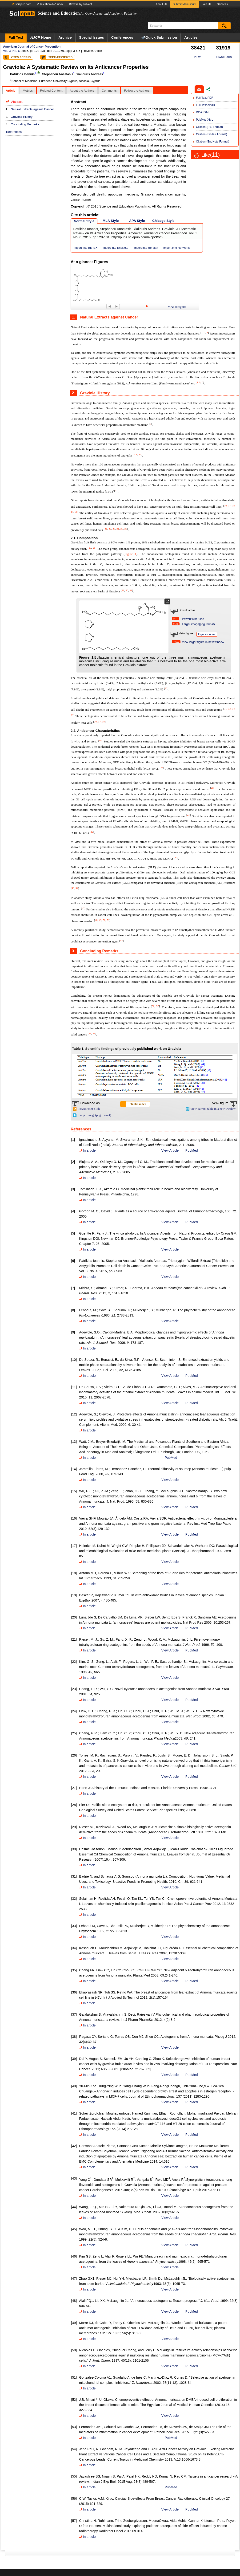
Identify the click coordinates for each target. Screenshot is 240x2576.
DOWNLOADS (223, 57)
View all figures (177, 307)
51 (108, 920)
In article (87, 1150)
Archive (65, 37)
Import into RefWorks (176, 247)
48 (96, 920)
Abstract (17, 101)
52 (121, 940)
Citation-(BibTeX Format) (211, 134)
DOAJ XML (203, 112)
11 (116, 490)
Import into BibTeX (85, 247)
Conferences (122, 37)
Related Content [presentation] (51, 90)
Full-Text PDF (204, 97)
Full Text (15, 37)
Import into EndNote (115, 247)
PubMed (191, 1150)
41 (188, 815)
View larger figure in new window (203, 642)
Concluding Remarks (25, 124)
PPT (175, 618)
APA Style (137, 221)
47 (83, 908)
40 (212, 788)
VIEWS (198, 57)
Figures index (207, 634)
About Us (161, 4)
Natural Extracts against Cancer (32, 109)
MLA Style (111, 221)
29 (123, 590)
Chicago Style (163, 221)
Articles (190, 37)
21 (106, 528)
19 (72, 511)
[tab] (10, 90)
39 (100, 740)
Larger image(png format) (198, 624)
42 (92, 831)
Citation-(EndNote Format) (212, 141)
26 (125, 528)
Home (40, 37)
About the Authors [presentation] (82, 90)
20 (76, 511)
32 (166, 688)
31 (131, 590)
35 (72, 714)
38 (103, 721)
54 (77, 888)
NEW (176, 641)
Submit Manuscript (184, 4)
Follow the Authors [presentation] (137, 90)
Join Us (206, 4)
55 (94, 1033)
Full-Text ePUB (205, 105)
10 (140, 454)
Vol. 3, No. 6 (11, 51)
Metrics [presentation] (28, 90)
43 (73, 888)
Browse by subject (80, 4)
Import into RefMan (145, 247)
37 (99, 721)
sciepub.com (21, 4)
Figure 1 (130, 554)
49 (100, 920)
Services (222, 4)
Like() (210, 155)
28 (94, 547)
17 (229, 505)
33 (229, 708)
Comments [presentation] (109, 90)
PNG (175, 624)
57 (157, 1006)
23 (113, 528)
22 (109, 528)
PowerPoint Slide (193, 619)
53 (90, 1033)
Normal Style (84, 221)
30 (127, 590)
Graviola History (21, 116)
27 (90, 547)
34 (233, 708)
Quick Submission (158, 37)
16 (225, 505)
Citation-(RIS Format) (209, 127)
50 (104, 920)
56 (153, 1006)
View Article (170, 1150)
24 (117, 528)
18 (233, 505)
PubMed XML (204, 119)
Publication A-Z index (50, 4)
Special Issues (91, 37)
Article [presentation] (10, 90)
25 (121, 528)
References (14, 132)
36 (95, 721)
